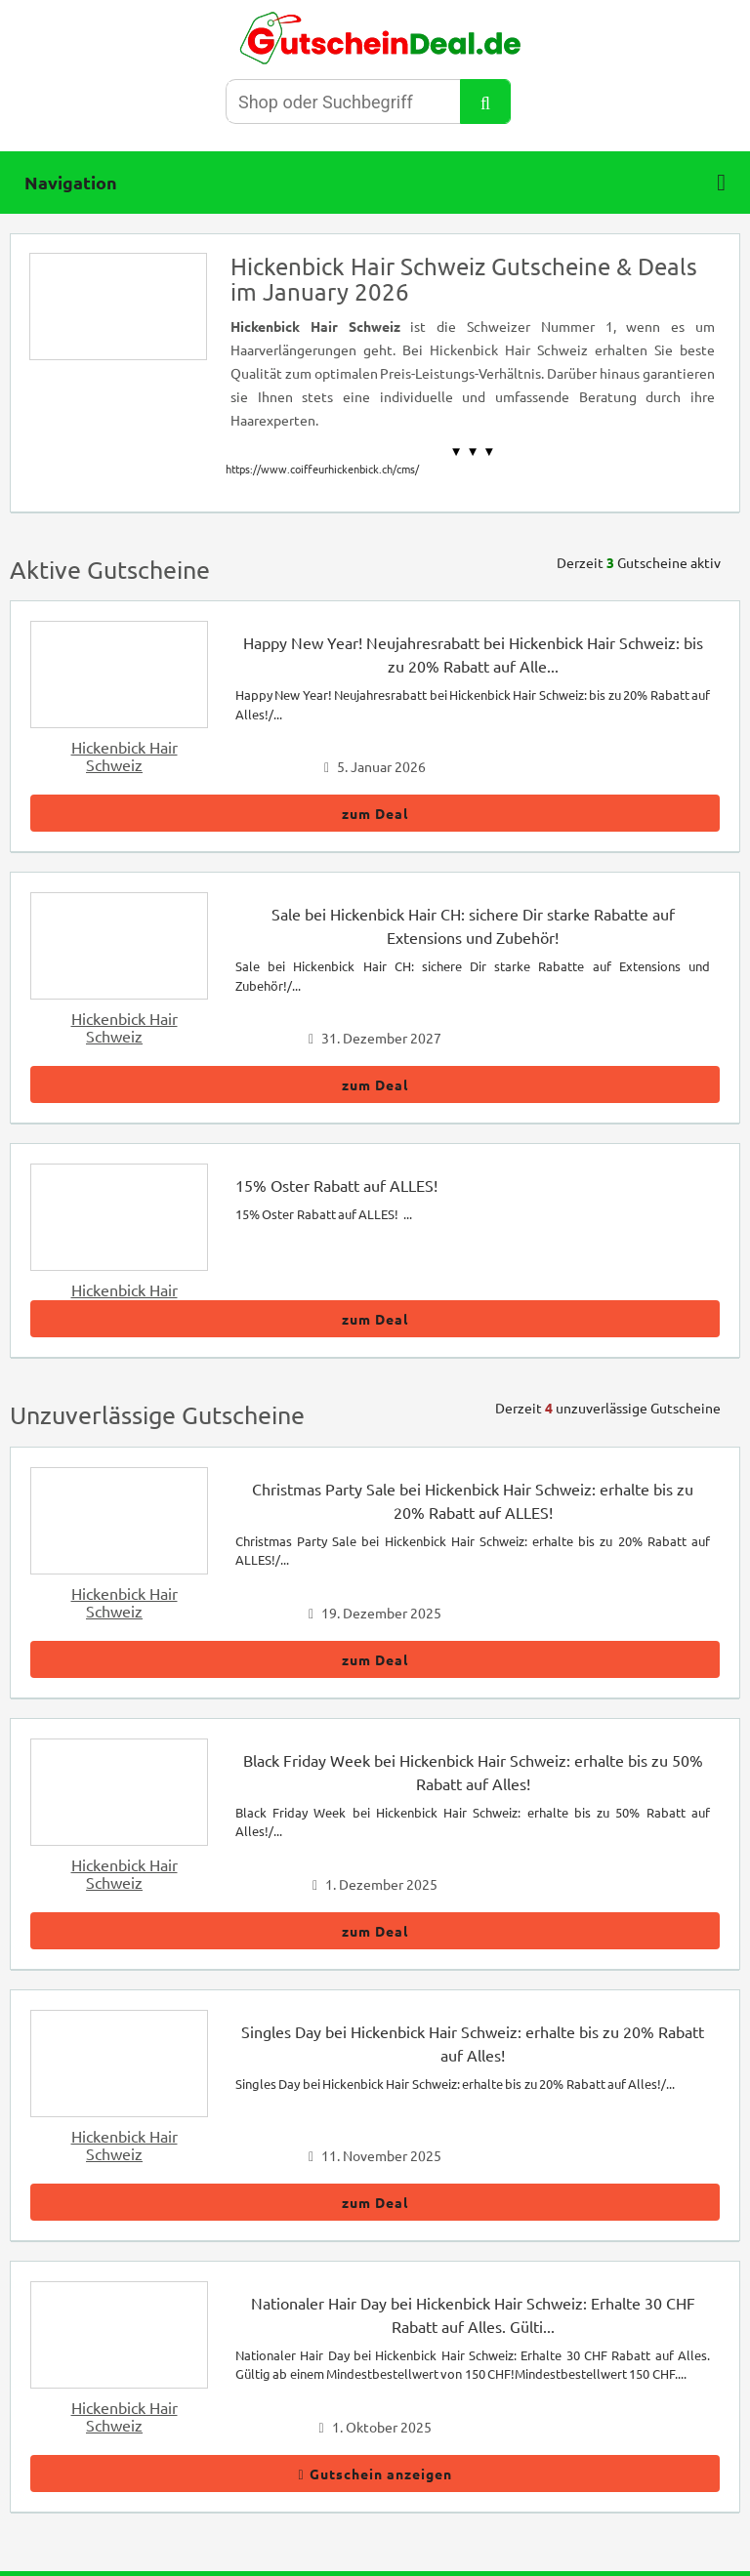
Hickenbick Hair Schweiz (124, 755)
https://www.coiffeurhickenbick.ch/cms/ (322, 468)
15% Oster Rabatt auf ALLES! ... (323, 1214)
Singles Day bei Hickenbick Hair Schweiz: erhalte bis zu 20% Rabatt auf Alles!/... (455, 2083)
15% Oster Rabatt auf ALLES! (336, 1185)
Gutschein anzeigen (374, 2473)
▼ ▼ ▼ (473, 451)
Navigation (375, 182)
